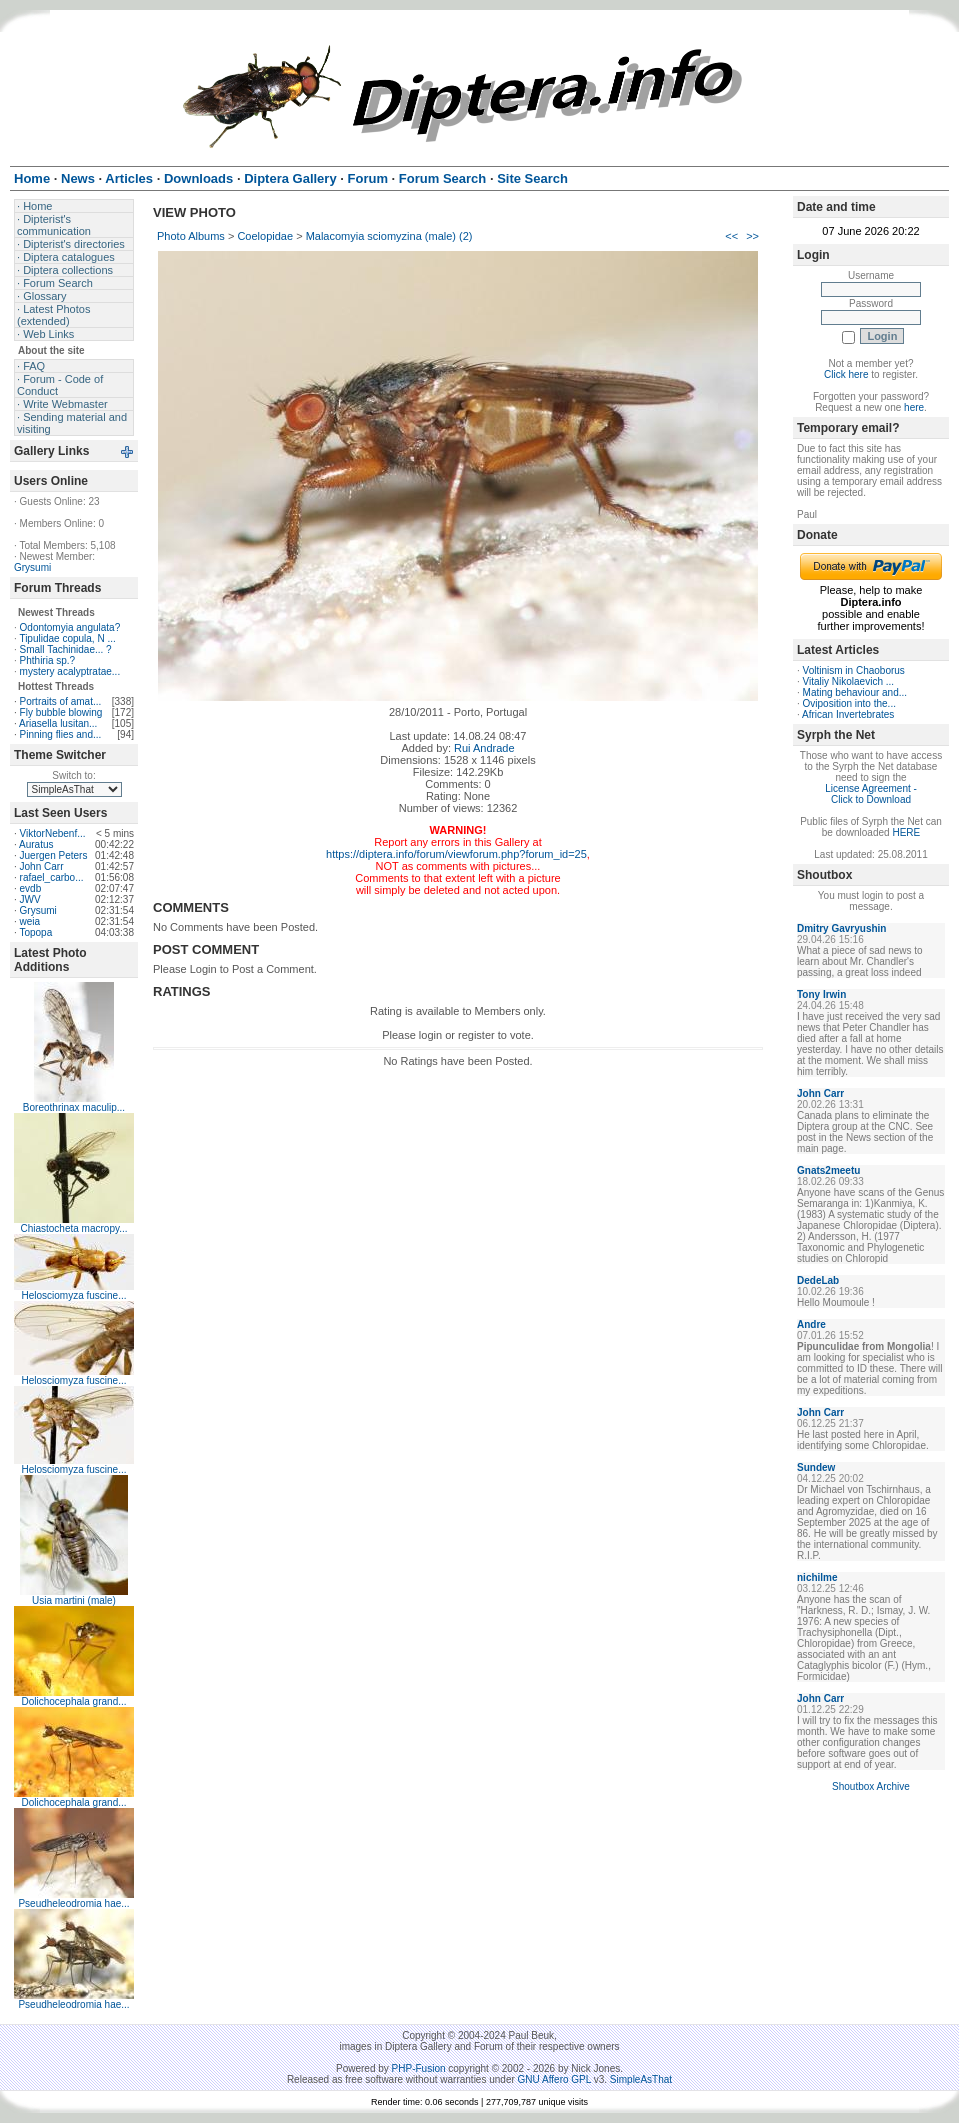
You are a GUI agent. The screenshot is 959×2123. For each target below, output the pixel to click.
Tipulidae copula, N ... (67, 638)
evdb (31, 888)
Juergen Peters (54, 855)
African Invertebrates (848, 714)
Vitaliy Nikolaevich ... (849, 681)
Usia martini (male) (74, 1600)
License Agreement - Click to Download (871, 794)
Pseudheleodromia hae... (73, 1903)
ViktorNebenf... (53, 833)
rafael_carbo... (52, 877)
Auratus (36, 844)
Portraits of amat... (61, 701)
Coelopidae (265, 236)
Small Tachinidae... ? (66, 649)
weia (30, 921)
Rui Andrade (484, 748)
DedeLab (818, 1280)
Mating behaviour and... (855, 692)
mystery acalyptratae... (70, 671)
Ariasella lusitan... (58, 723)
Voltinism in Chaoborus (854, 670)
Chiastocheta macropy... (73, 1228)
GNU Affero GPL (554, 2079)
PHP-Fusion (419, 2068)
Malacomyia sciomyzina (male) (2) (389, 236)
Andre (811, 1324)
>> (752, 236)
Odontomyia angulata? (70, 627)
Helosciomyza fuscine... (73, 1295)
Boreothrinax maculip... (74, 1107)
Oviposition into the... (849, 703)
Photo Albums (191, 236)
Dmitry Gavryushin (841, 928)
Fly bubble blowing (61, 712)
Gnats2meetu (828, 1170)
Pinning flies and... (61, 734)
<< (731, 236)
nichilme (817, 1577)
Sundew (816, 1467)
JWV (30, 899)
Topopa (35, 932)
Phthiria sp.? (48, 660)
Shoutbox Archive (871, 1786)
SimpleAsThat (641, 2079)
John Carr (42, 866)
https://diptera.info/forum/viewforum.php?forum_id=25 (456, 854)
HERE (906, 832)
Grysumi (32, 567)
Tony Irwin (821, 994)
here (914, 407)
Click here (846, 374)
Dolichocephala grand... (73, 1701)
